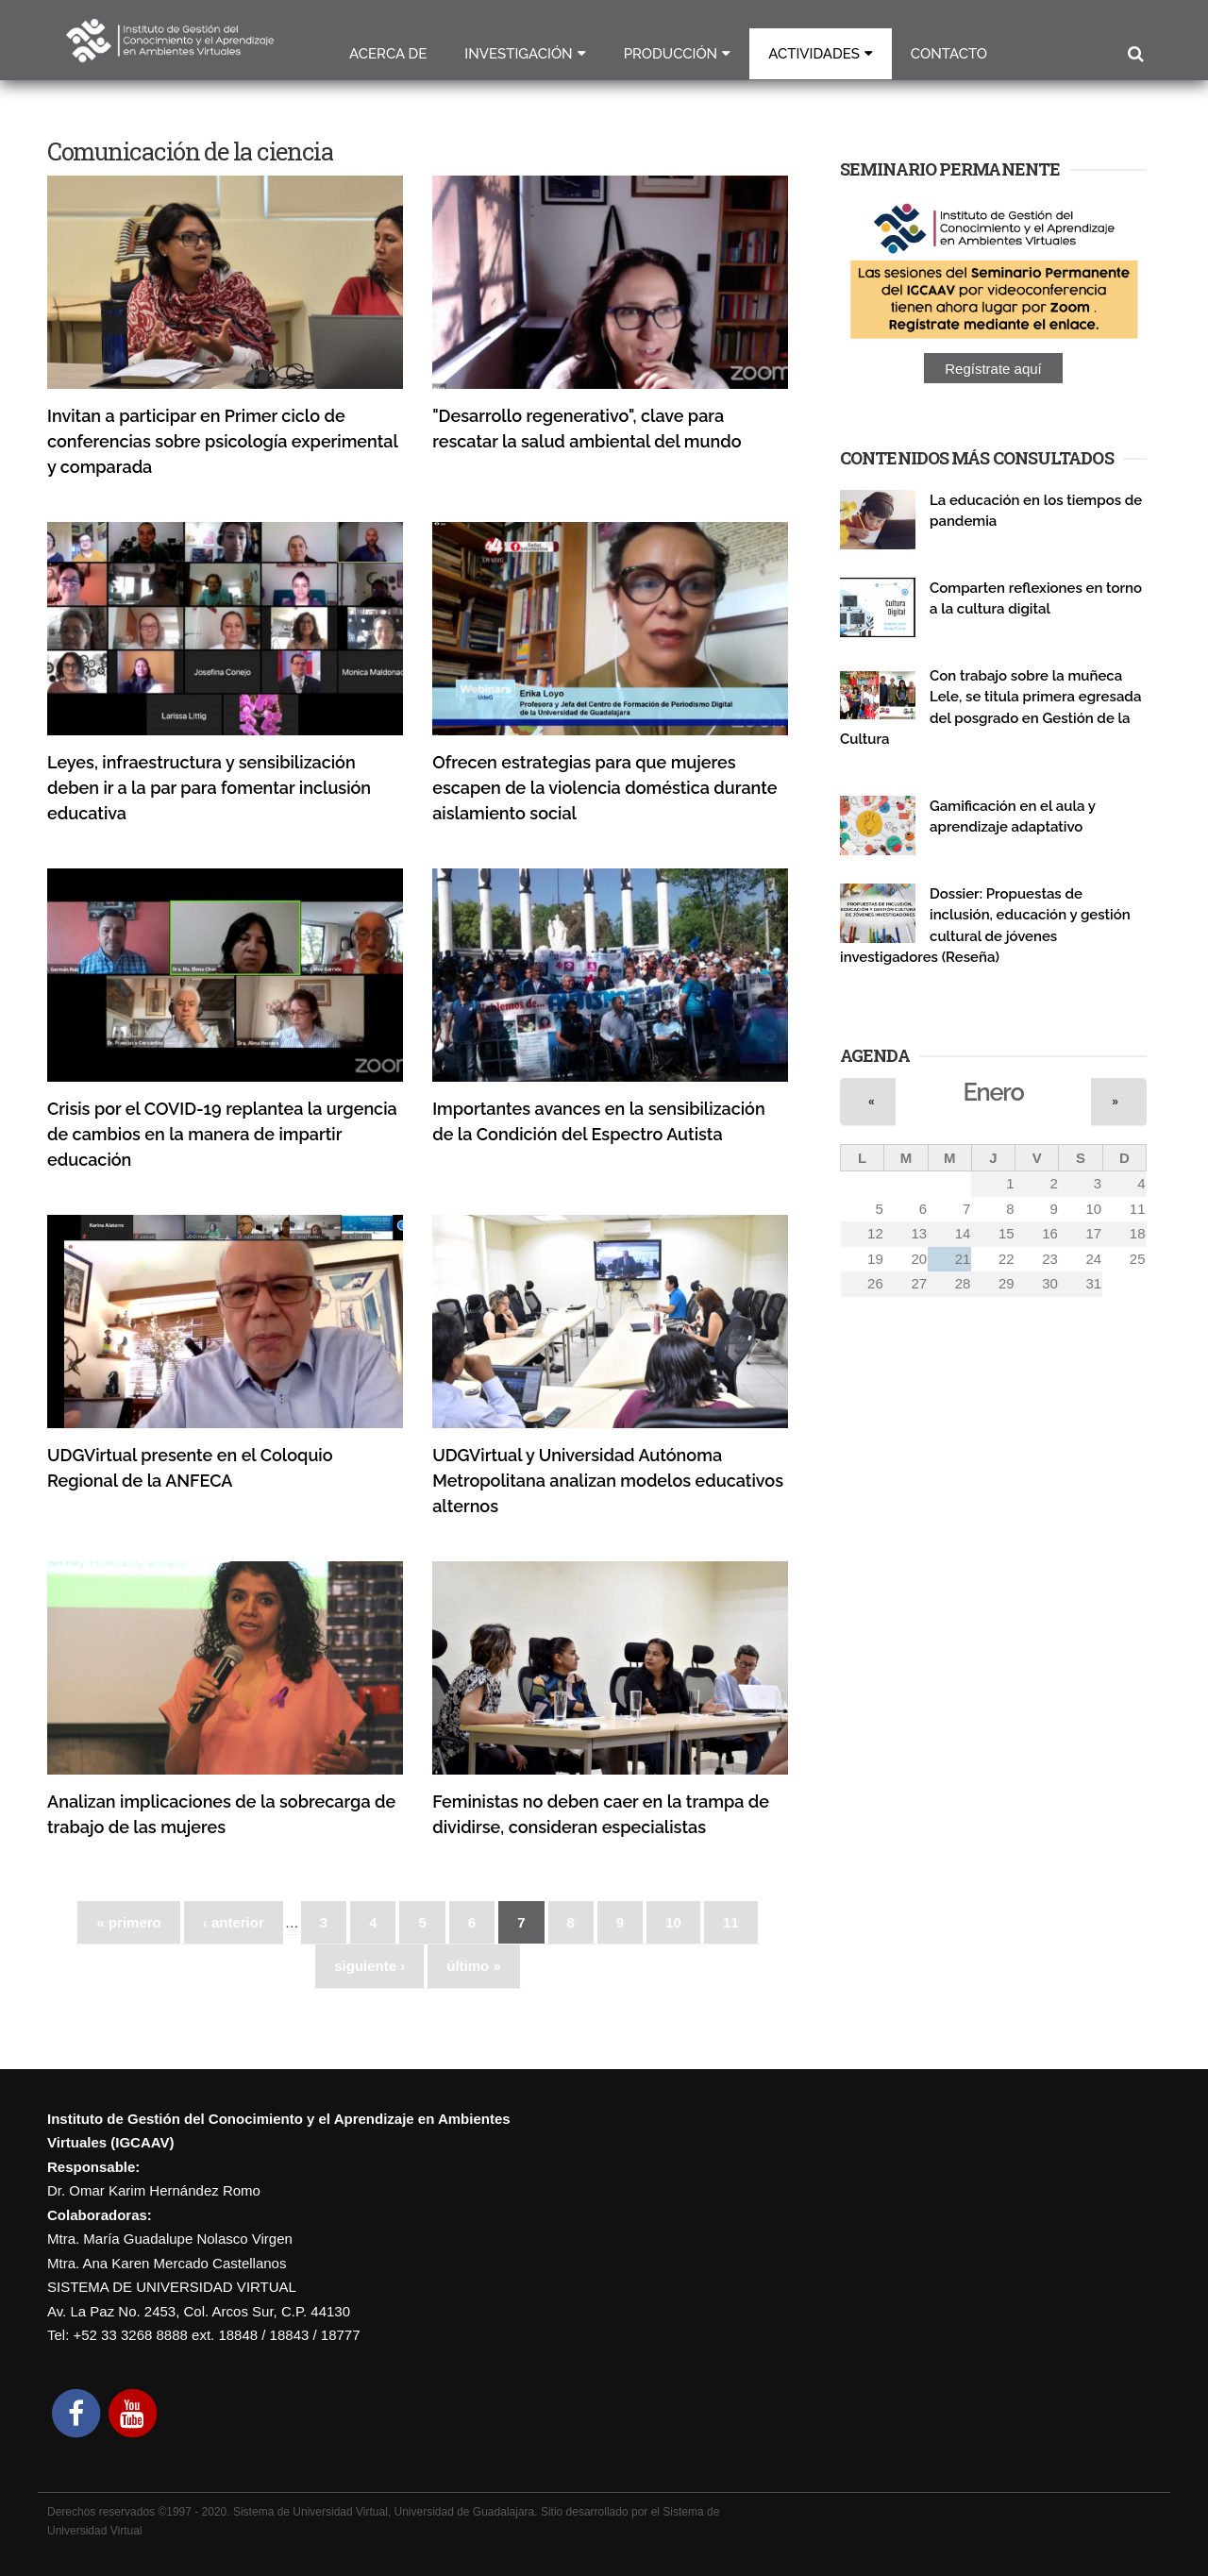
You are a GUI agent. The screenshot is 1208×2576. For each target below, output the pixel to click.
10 (673, 1922)
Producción (671, 53)
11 (731, 1922)
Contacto (949, 53)
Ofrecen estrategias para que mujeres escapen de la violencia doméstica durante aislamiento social (604, 787)
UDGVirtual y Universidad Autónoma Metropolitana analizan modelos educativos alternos (607, 1480)
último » (473, 1966)
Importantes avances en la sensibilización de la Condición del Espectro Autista (598, 1121)
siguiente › (369, 1966)
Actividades (814, 53)
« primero (128, 1922)
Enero (994, 1092)
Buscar (1135, 54)
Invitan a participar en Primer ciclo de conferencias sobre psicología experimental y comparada (222, 441)
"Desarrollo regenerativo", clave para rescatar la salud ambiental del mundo (586, 428)
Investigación (518, 53)
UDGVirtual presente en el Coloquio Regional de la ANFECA (190, 1467)
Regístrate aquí (993, 369)
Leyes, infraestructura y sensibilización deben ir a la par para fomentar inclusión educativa (209, 787)
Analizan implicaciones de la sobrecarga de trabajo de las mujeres (221, 1814)
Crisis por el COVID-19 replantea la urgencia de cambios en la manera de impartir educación (222, 1134)
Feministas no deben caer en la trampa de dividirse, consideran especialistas (600, 1814)
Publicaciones (969, 542)
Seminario (958, 630)
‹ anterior (233, 1922)
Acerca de (388, 53)
